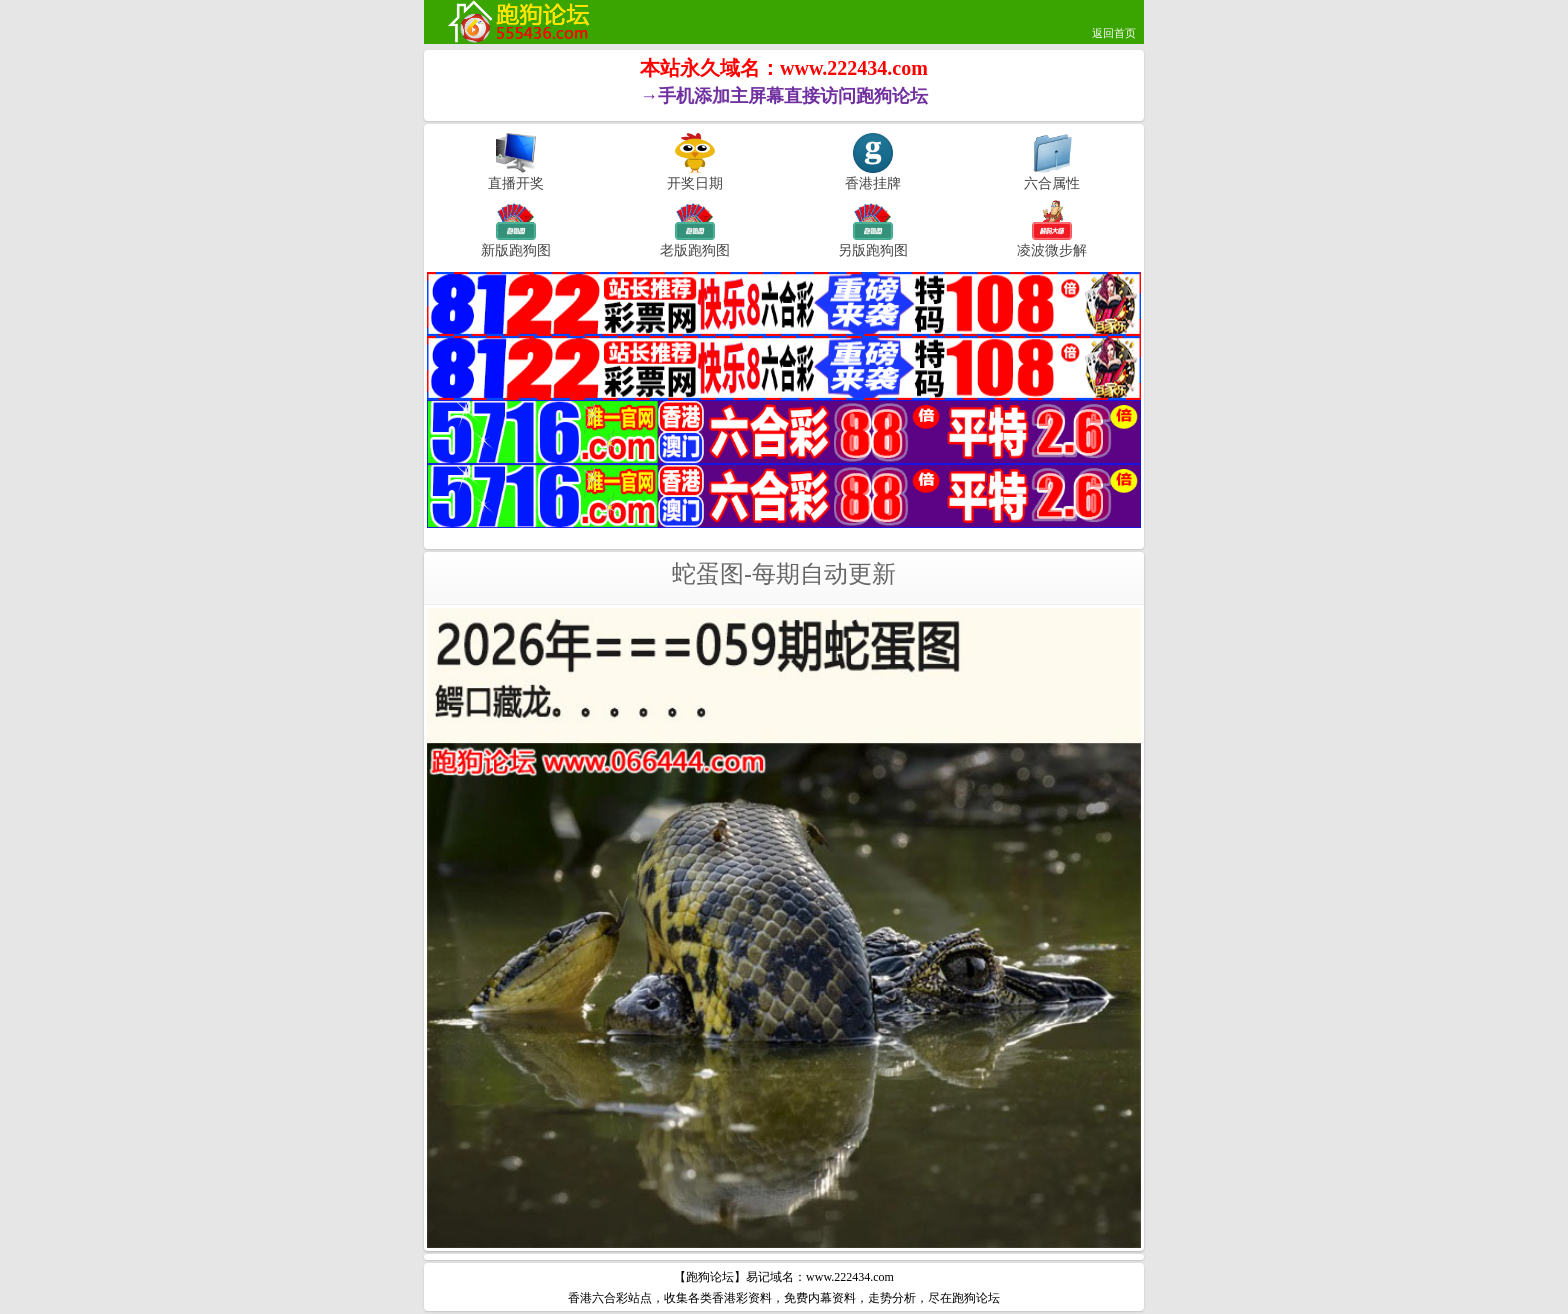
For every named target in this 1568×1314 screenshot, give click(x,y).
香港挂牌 (873, 183)
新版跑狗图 (516, 250)
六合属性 (1052, 183)
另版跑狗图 (873, 250)
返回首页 (1114, 33)
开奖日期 (695, 183)
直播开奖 (516, 183)
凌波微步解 (1052, 250)
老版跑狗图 (695, 250)
